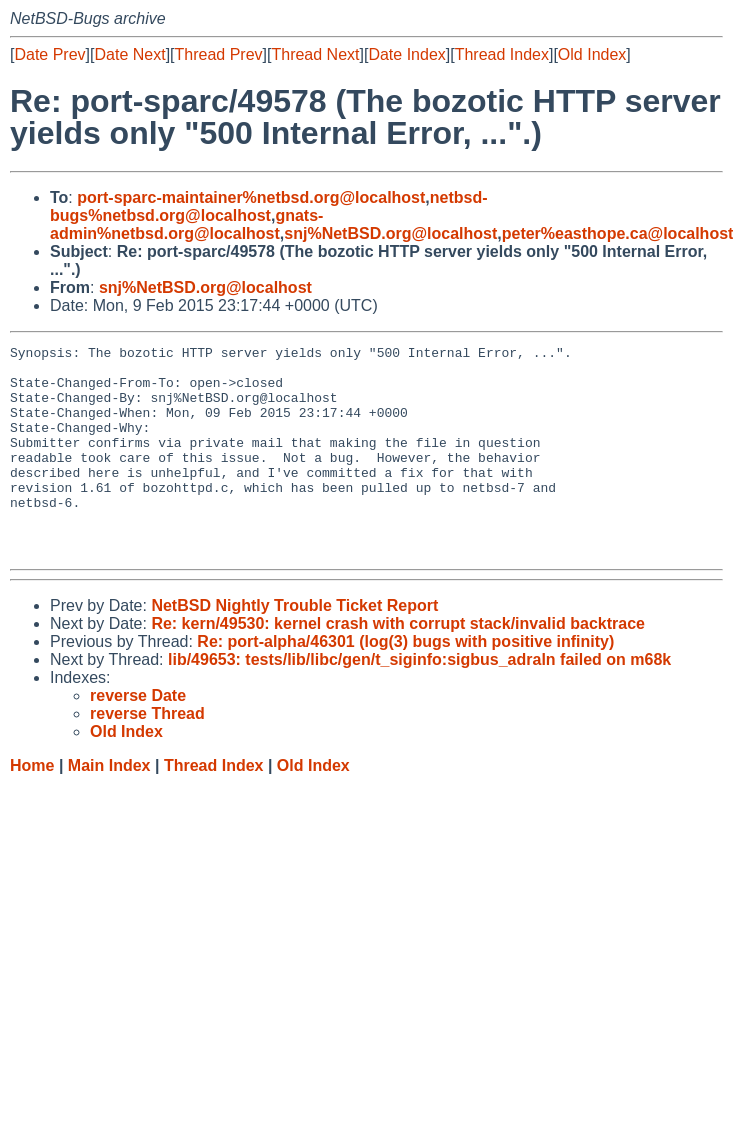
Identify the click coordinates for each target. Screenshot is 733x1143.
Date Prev (49, 54)
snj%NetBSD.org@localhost (390, 233)
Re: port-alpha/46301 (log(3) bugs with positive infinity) (405, 683)
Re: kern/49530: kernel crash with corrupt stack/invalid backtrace (398, 665)
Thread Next (315, 54)
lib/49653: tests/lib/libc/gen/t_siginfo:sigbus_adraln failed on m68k (419, 701)
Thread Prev (219, 54)
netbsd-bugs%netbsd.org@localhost (269, 206)
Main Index (109, 807)
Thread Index (502, 54)
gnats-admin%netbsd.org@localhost (186, 224)
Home (32, 807)
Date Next (129, 54)
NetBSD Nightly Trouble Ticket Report (294, 647)
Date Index (406, 54)
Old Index (592, 54)
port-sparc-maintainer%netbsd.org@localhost (251, 197)
